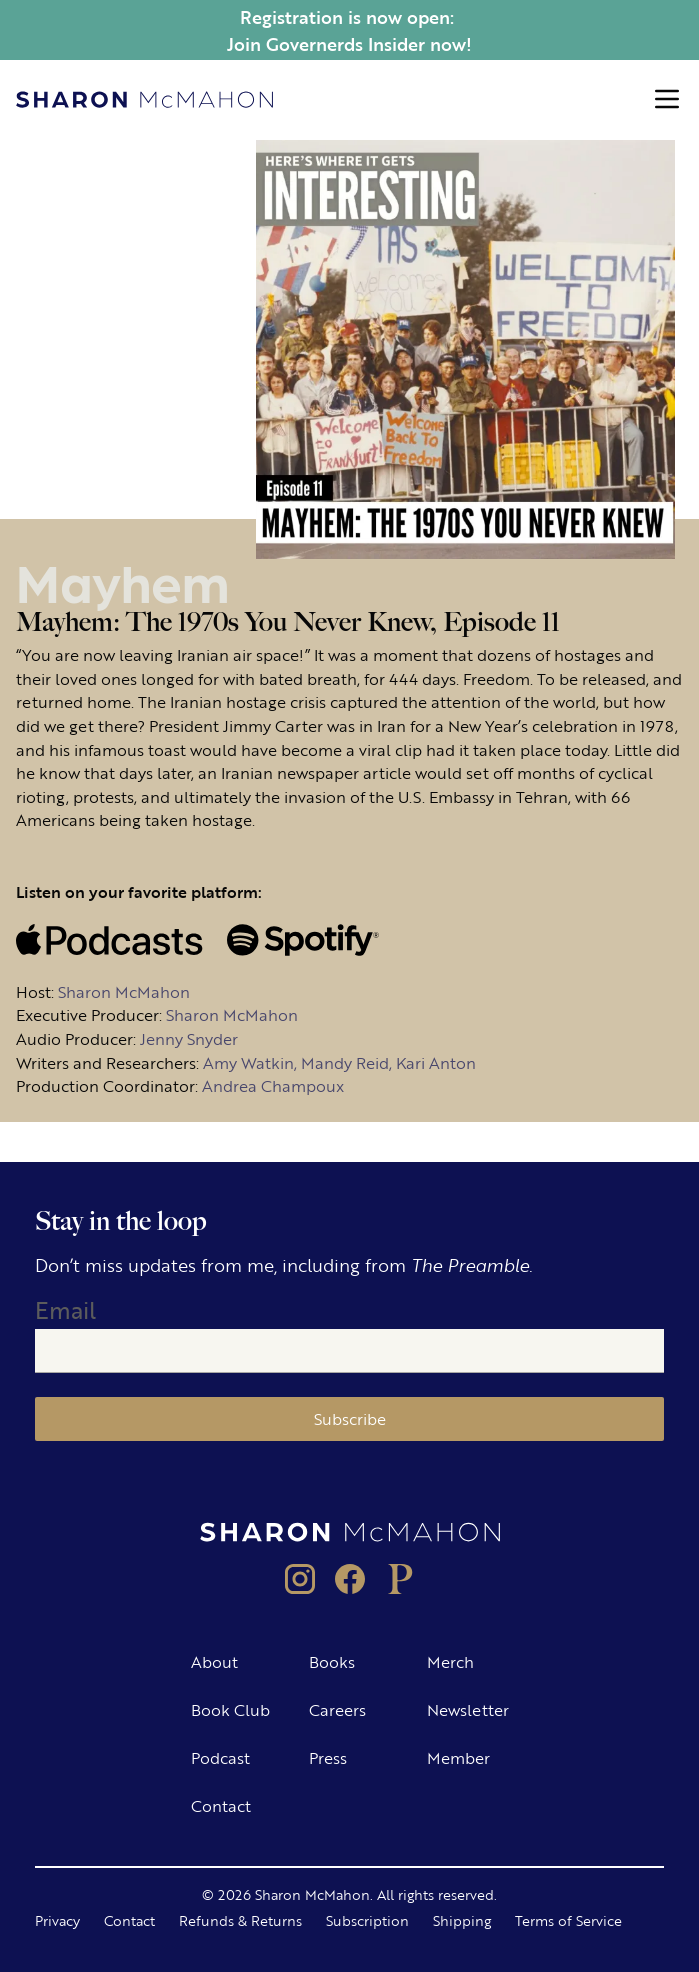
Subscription (367, 1920)
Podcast (220, 1757)
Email (65, 1309)
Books (332, 1661)
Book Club (230, 1709)
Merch (450, 1661)
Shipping (462, 1920)
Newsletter (468, 1709)
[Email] (349, 1351)
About (214, 1661)
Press (328, 1757)
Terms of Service (568, 1920)
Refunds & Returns (240, 1920)
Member (458, 1757)
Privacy (57, 1920)
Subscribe (350, 1418)
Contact (221, 1805)
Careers (337, 1709)
